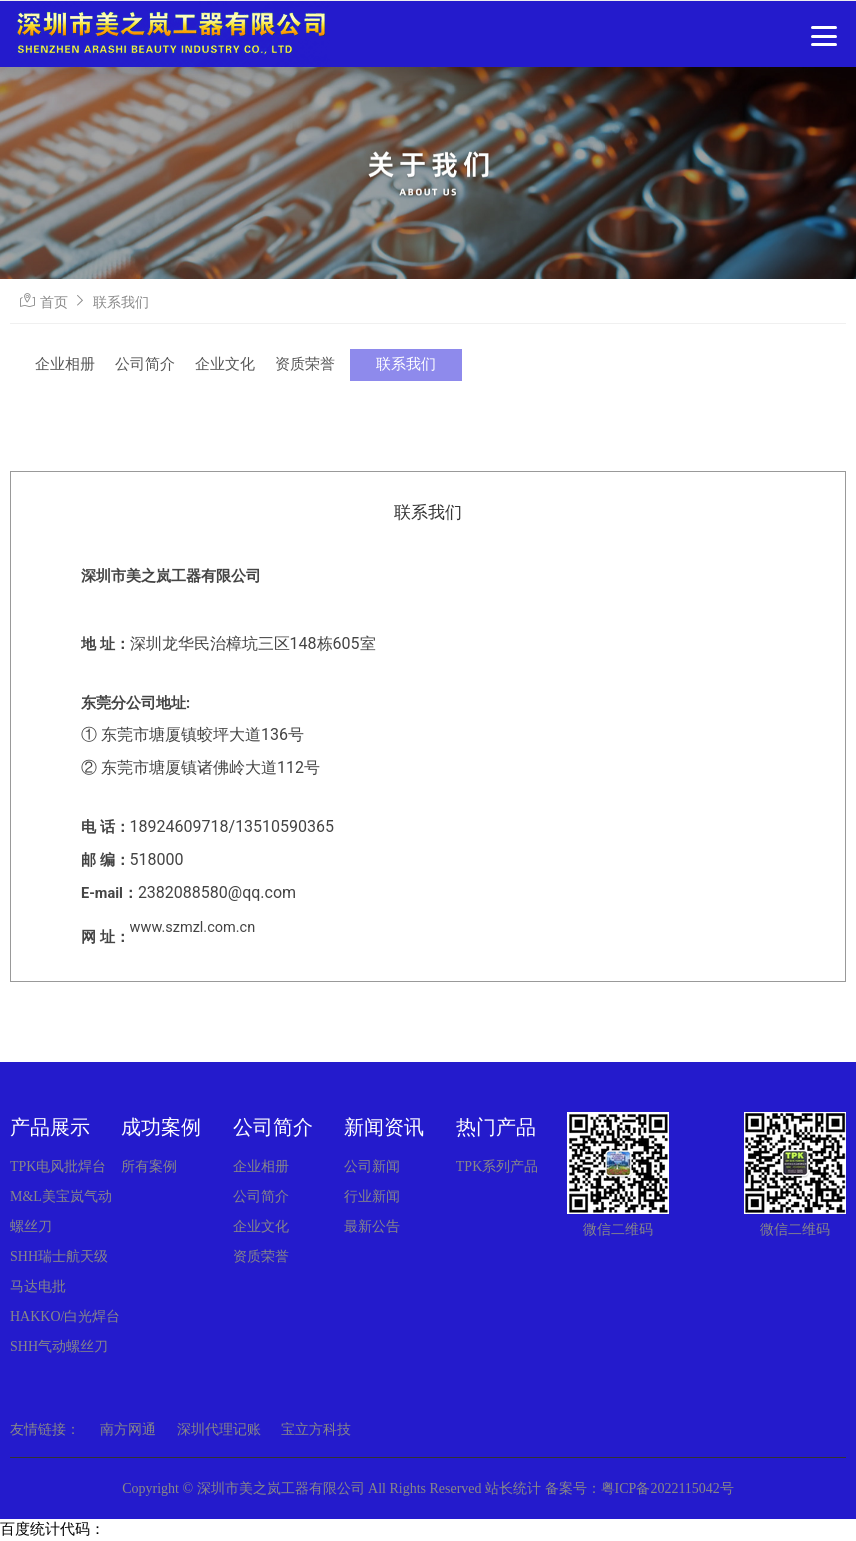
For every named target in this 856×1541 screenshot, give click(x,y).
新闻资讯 (384, 1127)
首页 (54, 302)
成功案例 (161, 1127)
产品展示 (50, 1127)
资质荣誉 (305, 364)
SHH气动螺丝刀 (59, 1346)
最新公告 (372, 1226)
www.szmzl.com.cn (193, 927)
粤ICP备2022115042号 (667, 1488)
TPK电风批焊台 (58, 1166)
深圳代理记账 (219, 1429)
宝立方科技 (316, 1429)
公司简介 (145, 364)
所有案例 (149, 1166)
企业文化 (225, 364)
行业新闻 (372, 1196)
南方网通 (128, 1429)
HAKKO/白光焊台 (65, 1316)
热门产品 (496, 1127)
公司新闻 (372, 1166)
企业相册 (65, 364)
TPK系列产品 (497, 1166)
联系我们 (121, 302)
